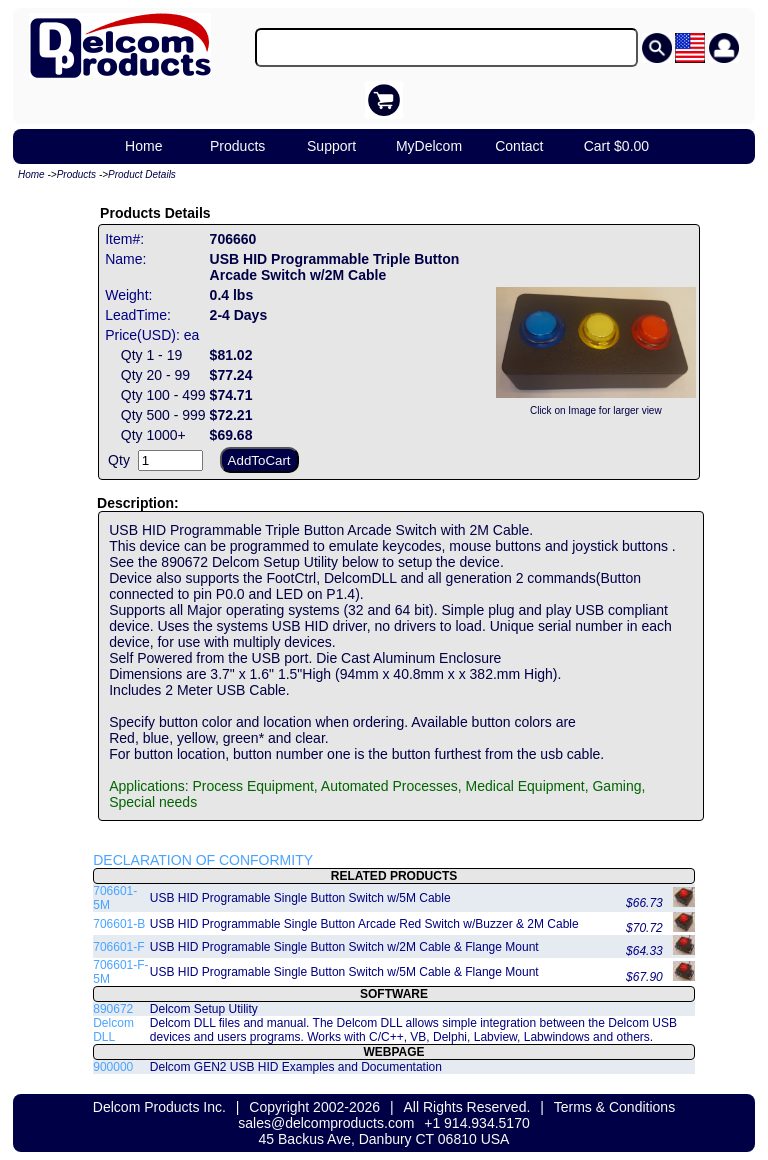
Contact (519, 146)
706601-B (119, 924)
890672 (113, 1009)
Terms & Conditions (614, 1107)
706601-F (118, 947)
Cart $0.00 (616, 146)
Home (143, 146)
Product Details (142, 174)
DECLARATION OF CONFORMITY (203, 860)
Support (331, 146)
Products (237, 146)
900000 (113, 1067)
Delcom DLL (113, 1030)
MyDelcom (429, 146)
